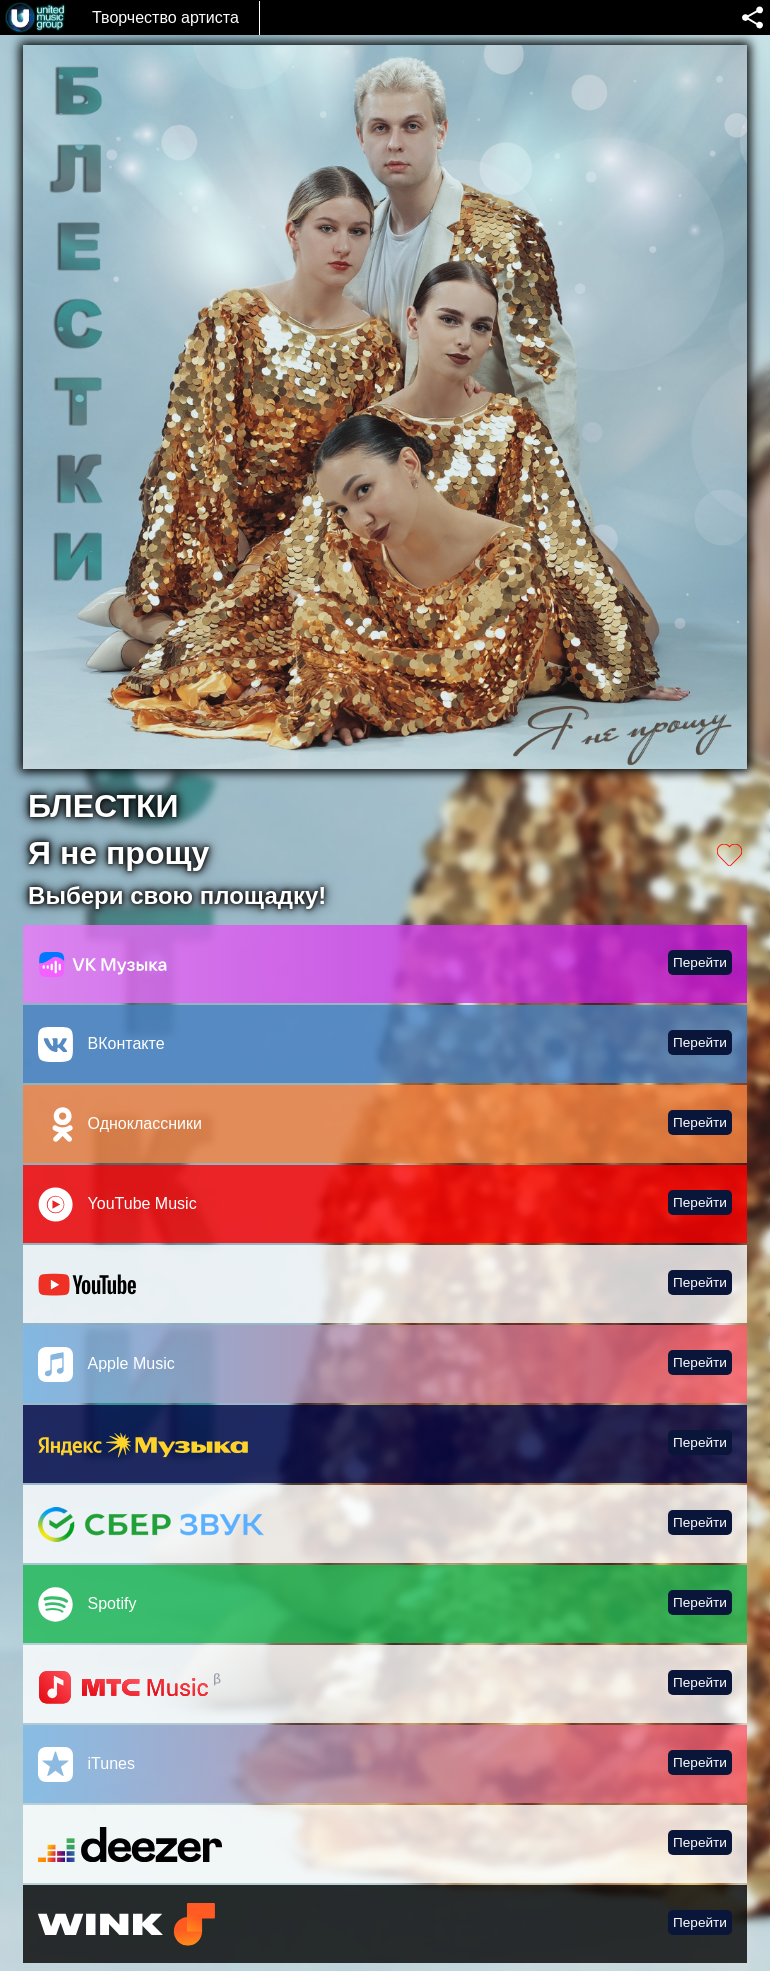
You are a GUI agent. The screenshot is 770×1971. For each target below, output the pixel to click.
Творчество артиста (165, 17)
